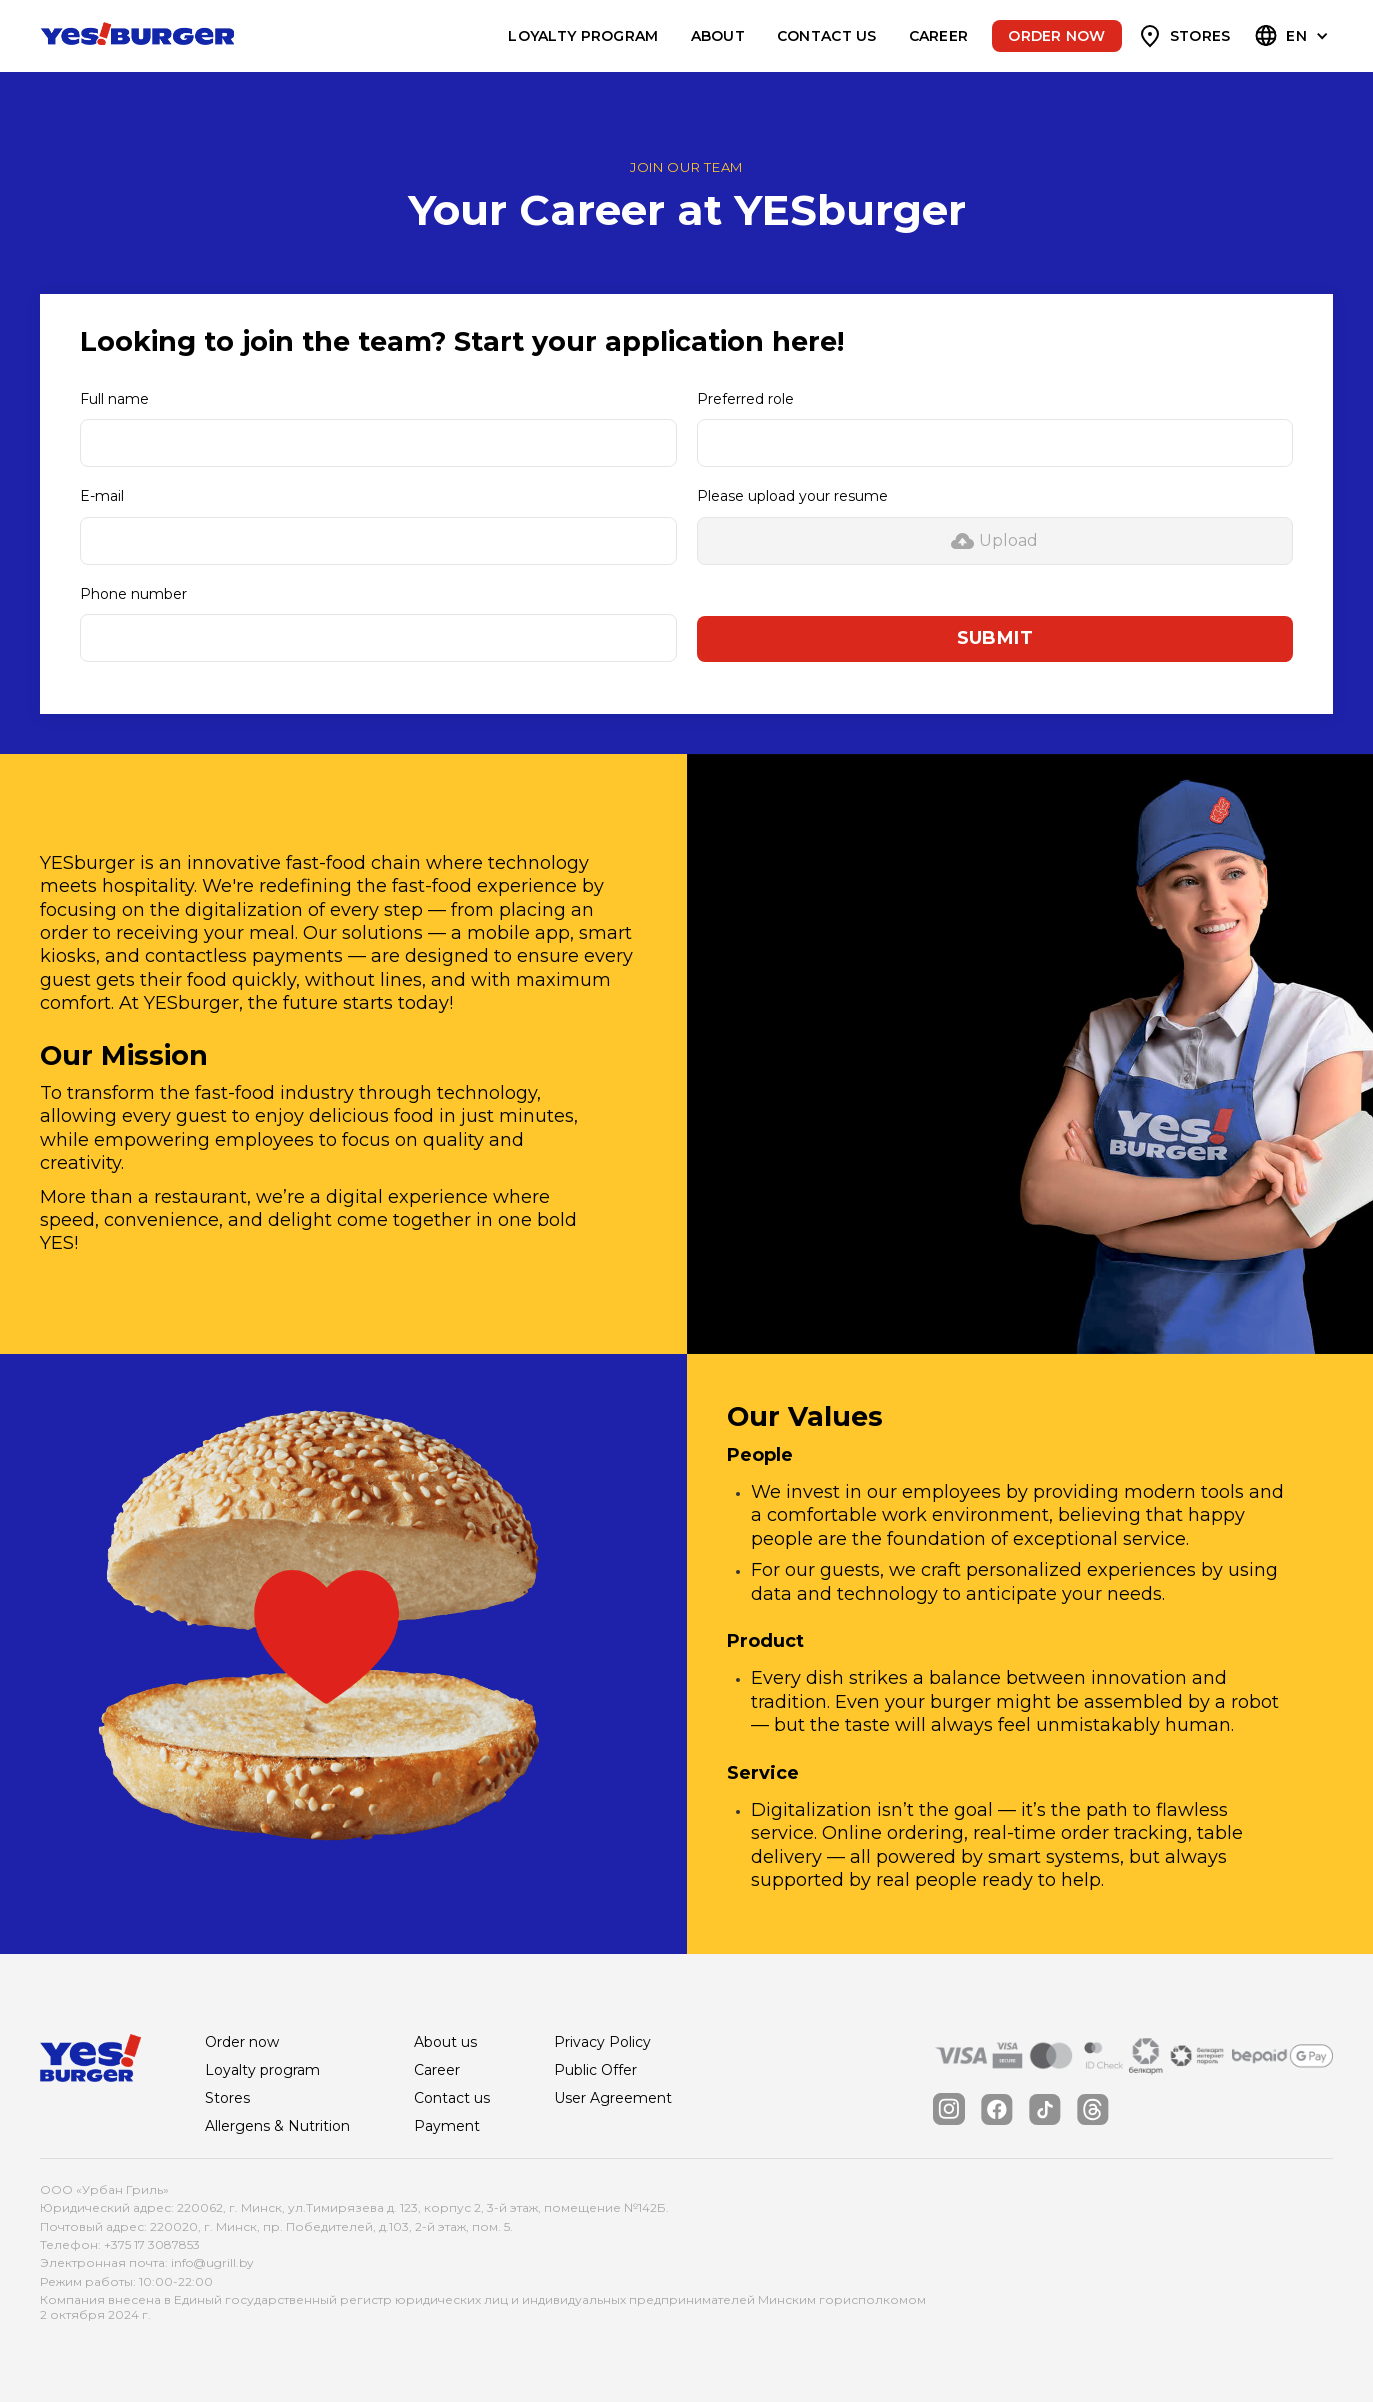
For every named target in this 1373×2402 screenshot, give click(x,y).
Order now (1056, 36)
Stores (1200, 36)
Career (939, 36)
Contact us (827, 36)
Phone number (133, 594)
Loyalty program (583, 36)
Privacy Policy (602, 2042)
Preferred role (745, 399)
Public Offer (595, 2070)
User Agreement (613, 2098)
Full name (114, 399)
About (718, 36)
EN (1296, 36)
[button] (1293, 36)
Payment (447, 2126)
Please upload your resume (792, 496)
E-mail (102, 496)
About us (445, 2042)
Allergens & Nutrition (277, 2126)
